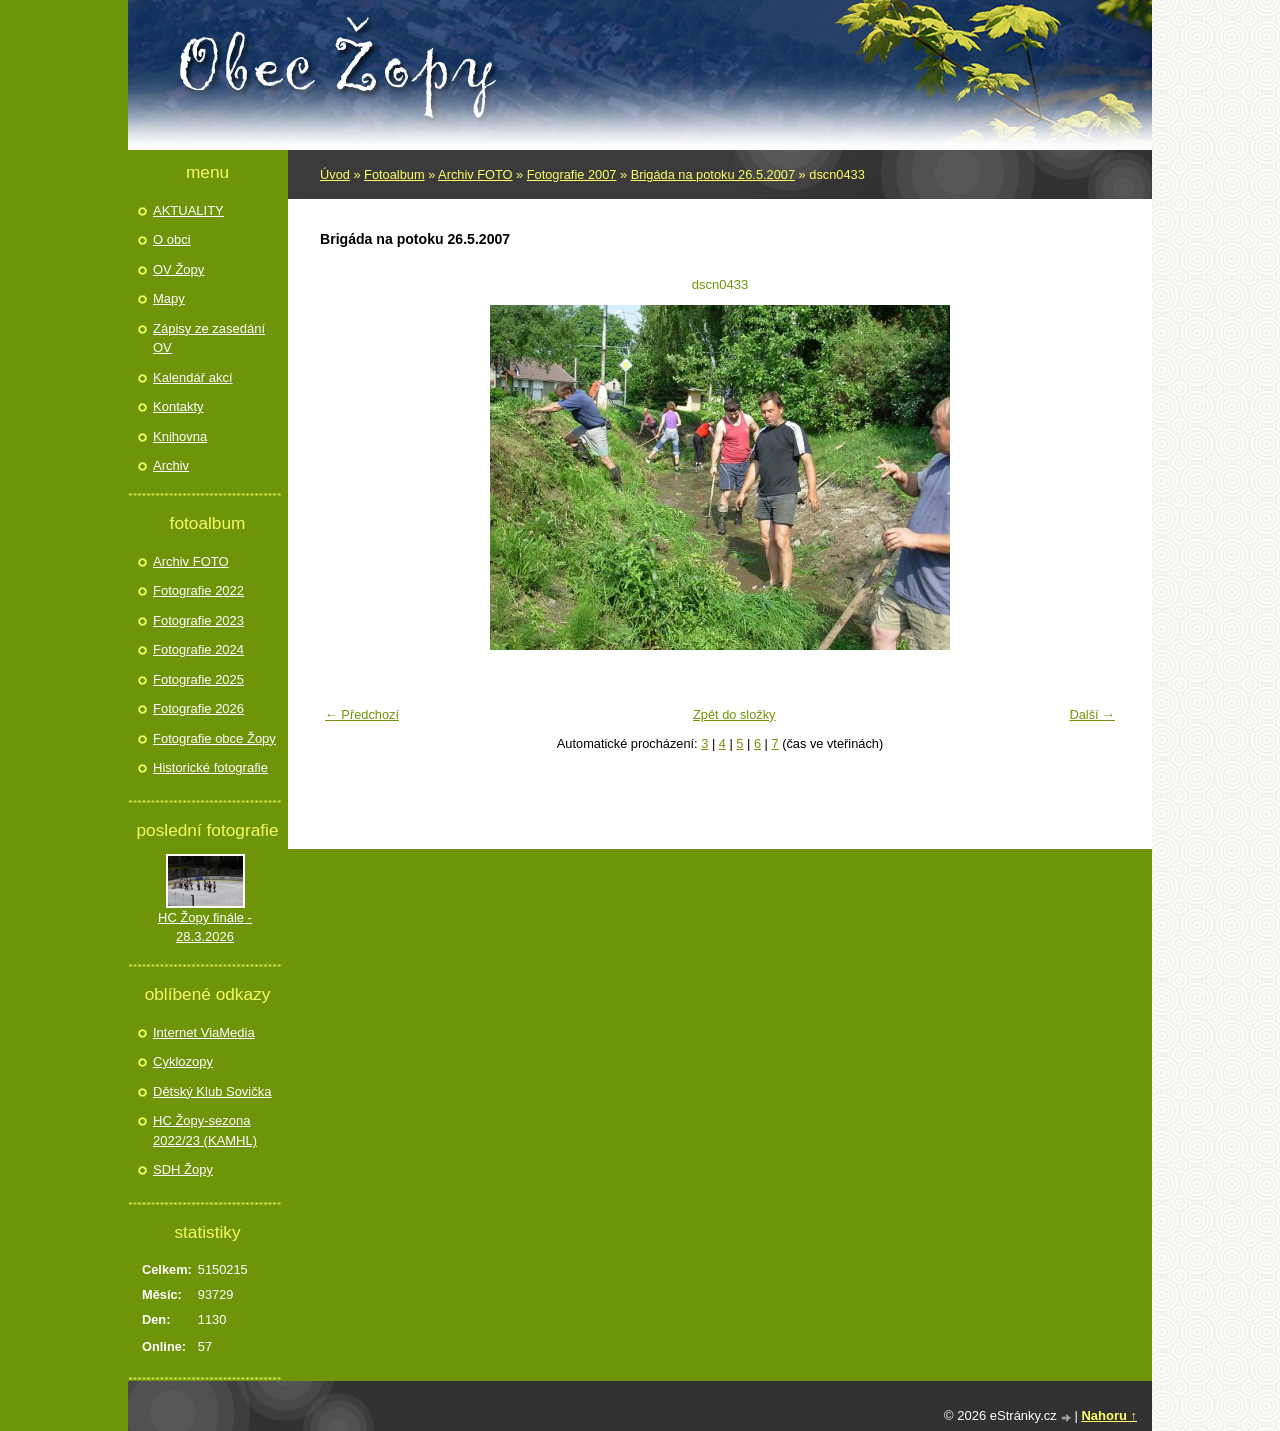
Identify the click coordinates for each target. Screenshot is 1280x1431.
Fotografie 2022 (198, 590)
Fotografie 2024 (198, 649)
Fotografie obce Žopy (214, 738)
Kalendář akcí (193, 377)
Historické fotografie (210, 767)
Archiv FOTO (475, 174)
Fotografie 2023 (198, 620)
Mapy (169, 298)
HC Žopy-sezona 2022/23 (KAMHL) (205, 1130)
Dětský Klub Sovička (212, 1091)
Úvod (335, 174)
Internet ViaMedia (204, 1032)
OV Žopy (178, 269)
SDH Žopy (183, 1169)
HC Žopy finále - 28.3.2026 (205, 927)
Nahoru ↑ (1109, 1415)
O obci (172, 239)
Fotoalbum (394, 174)
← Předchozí (362, 714)
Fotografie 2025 (198, 679)
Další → (1092, 714)
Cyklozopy (183, 1061)
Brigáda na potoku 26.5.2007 (713, 174)
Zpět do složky (734, 714)
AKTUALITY (188, 210)
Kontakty (178, 406)
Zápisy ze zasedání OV (209, 338)
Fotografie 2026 (198, 708)
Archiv (171, 465)
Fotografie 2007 (572, 174)
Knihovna (180, 436)
